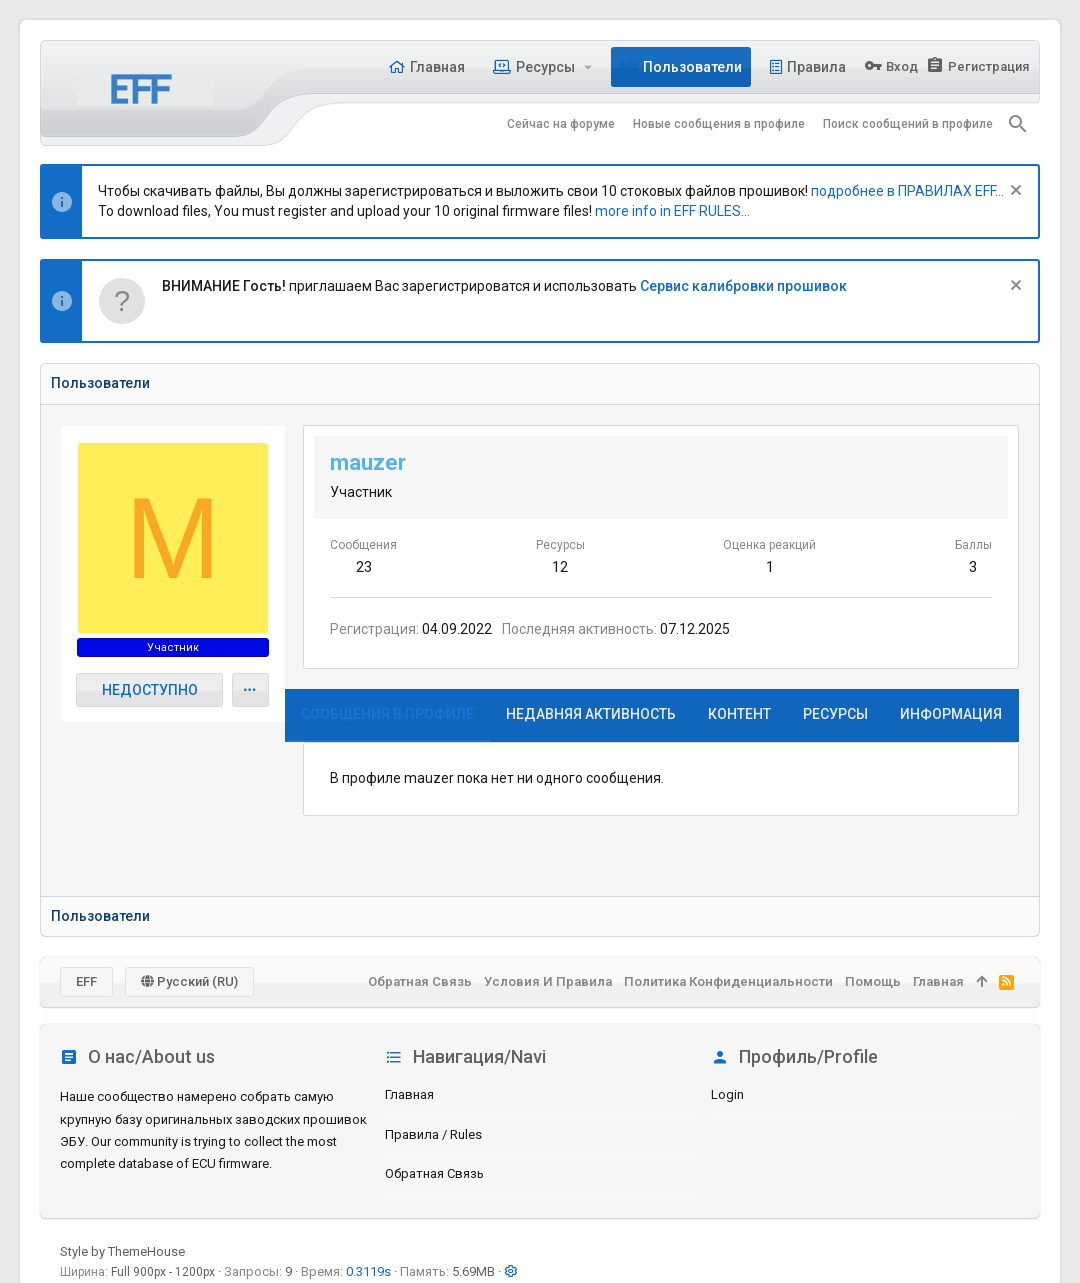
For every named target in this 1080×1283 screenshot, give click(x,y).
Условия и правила (548, 981)
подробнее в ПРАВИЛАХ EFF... (907, 191)
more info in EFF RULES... (672, 211)
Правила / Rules (433, 1134)
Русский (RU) (189, 981)
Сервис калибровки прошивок (743, 286)
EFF (86, 981)
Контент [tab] (739, 714)
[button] (588, 67)
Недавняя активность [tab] (591, 714)
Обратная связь (434, 1173)
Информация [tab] (951, 714)
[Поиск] (1018, 124)
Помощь (873, 981)
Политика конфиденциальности (728, 981)
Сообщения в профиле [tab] (387, 714)
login (727, 1094)
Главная (409, 1094)
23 (364, 567)
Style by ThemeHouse (122, 1251)
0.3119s (368, 1271)
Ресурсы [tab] (835, 714)
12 (560, 567)
